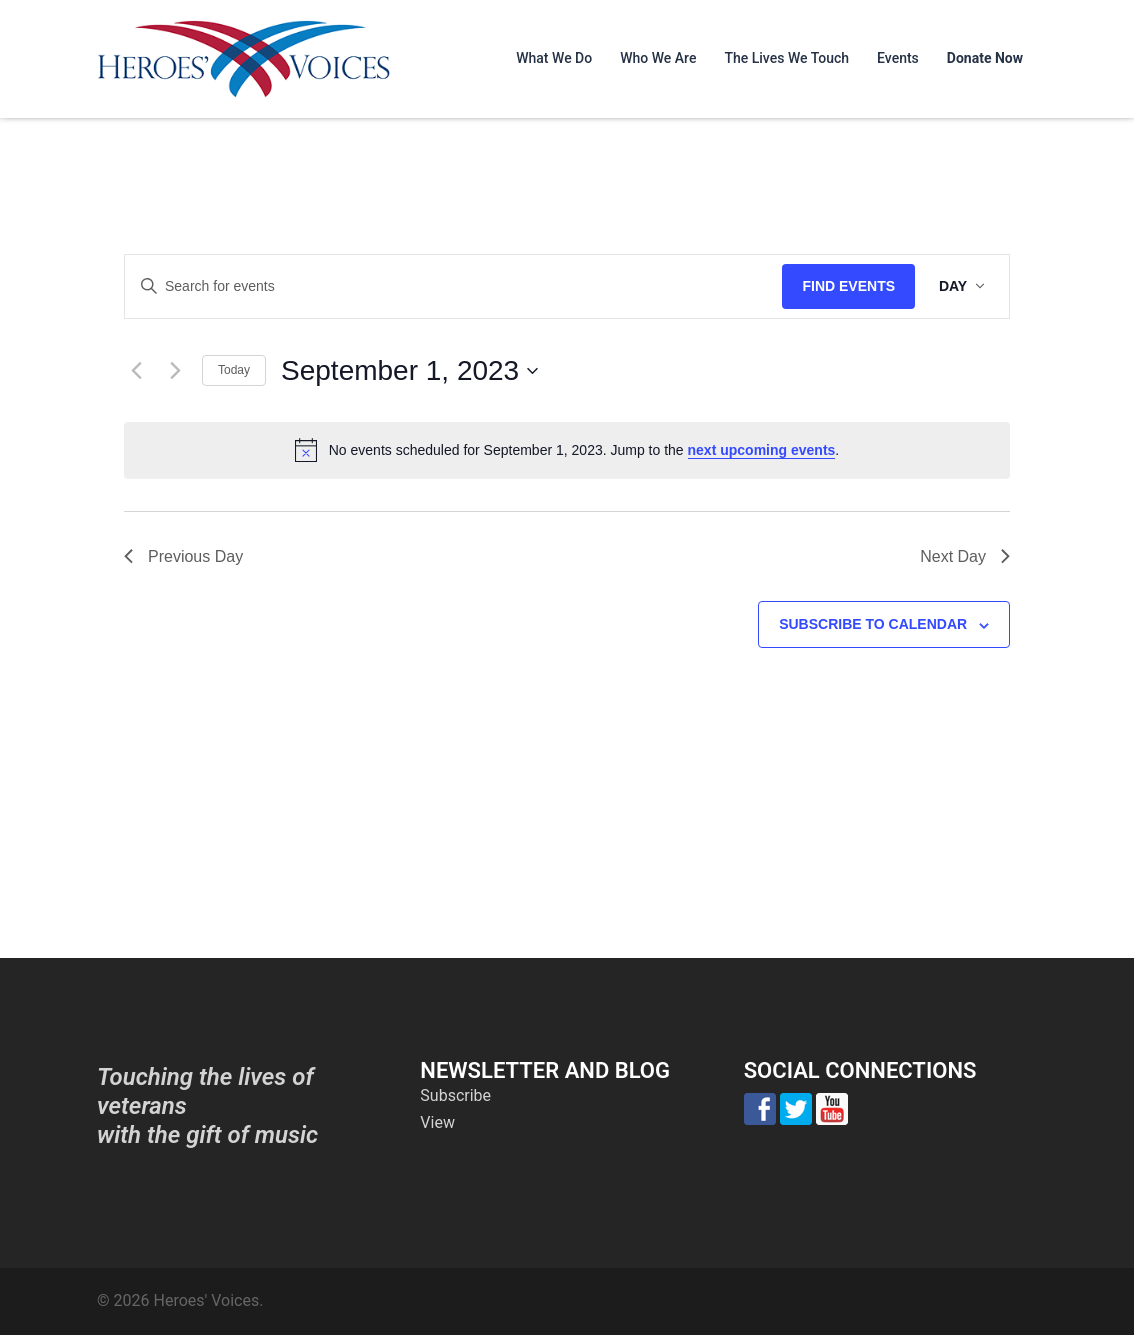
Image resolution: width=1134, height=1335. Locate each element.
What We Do (554, 58)
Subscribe (455, 1095)
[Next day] (175, 371)
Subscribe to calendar (873, 624)
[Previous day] (136, 371)
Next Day (965, 556)
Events (898, 58)
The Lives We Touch (786, 58)
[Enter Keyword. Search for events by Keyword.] (453, 286)
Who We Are (658, 58)
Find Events (848, 286)
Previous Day (183, 556)
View (437, 1122)
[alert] (567, 450)
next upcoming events (762, 450)
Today (234, 370)
